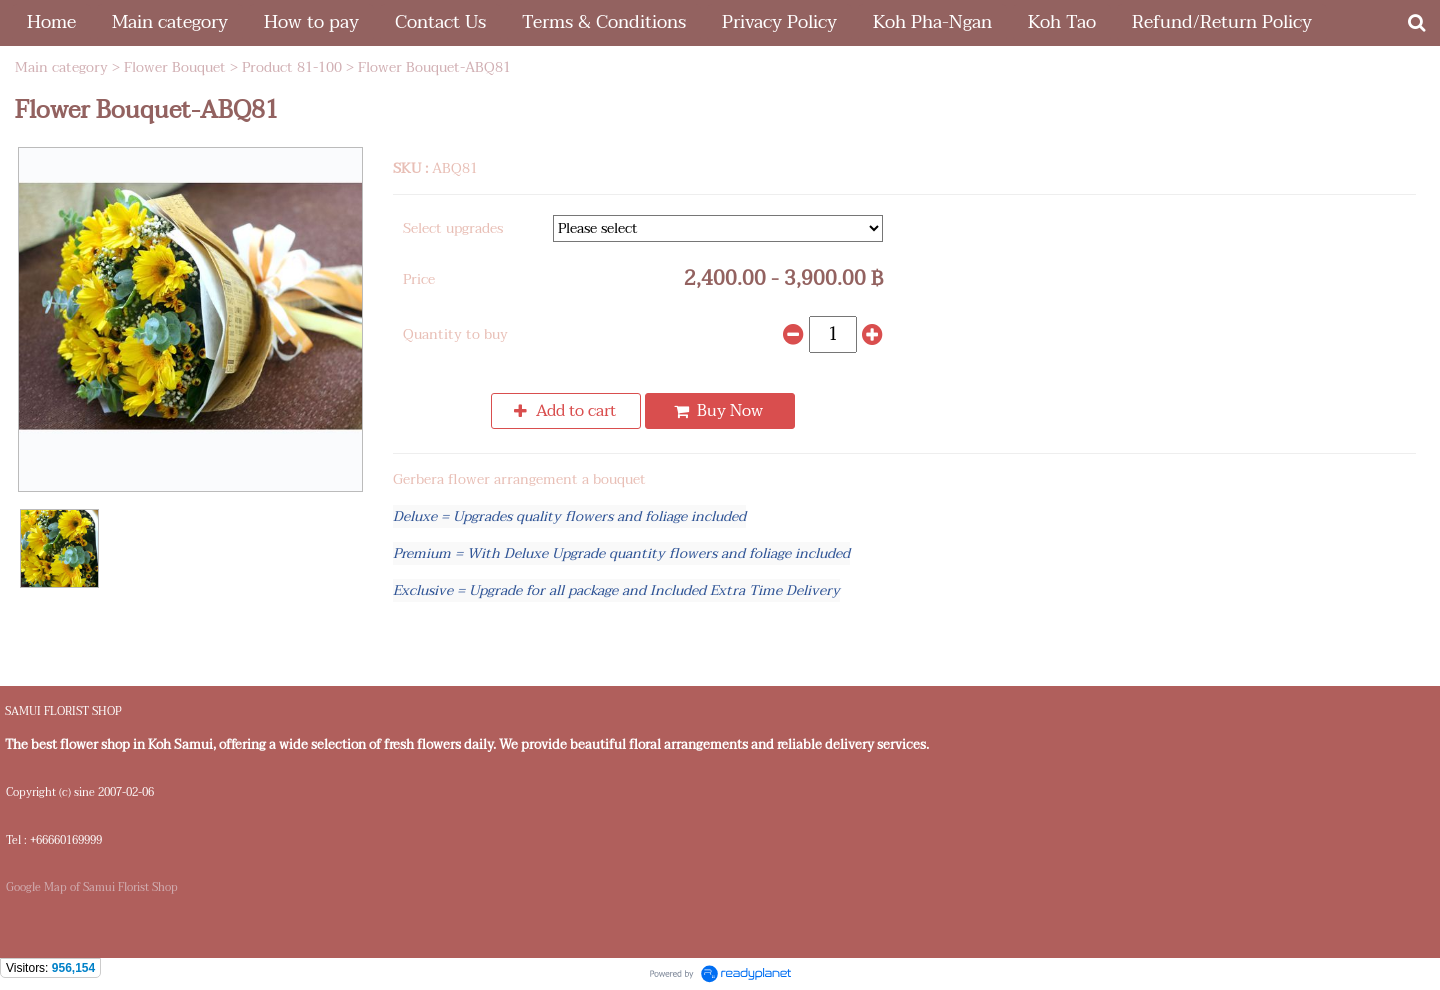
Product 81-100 (292, 67)
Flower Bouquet (175, 67)
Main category (61, 67)
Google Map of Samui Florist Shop (92, 887)
